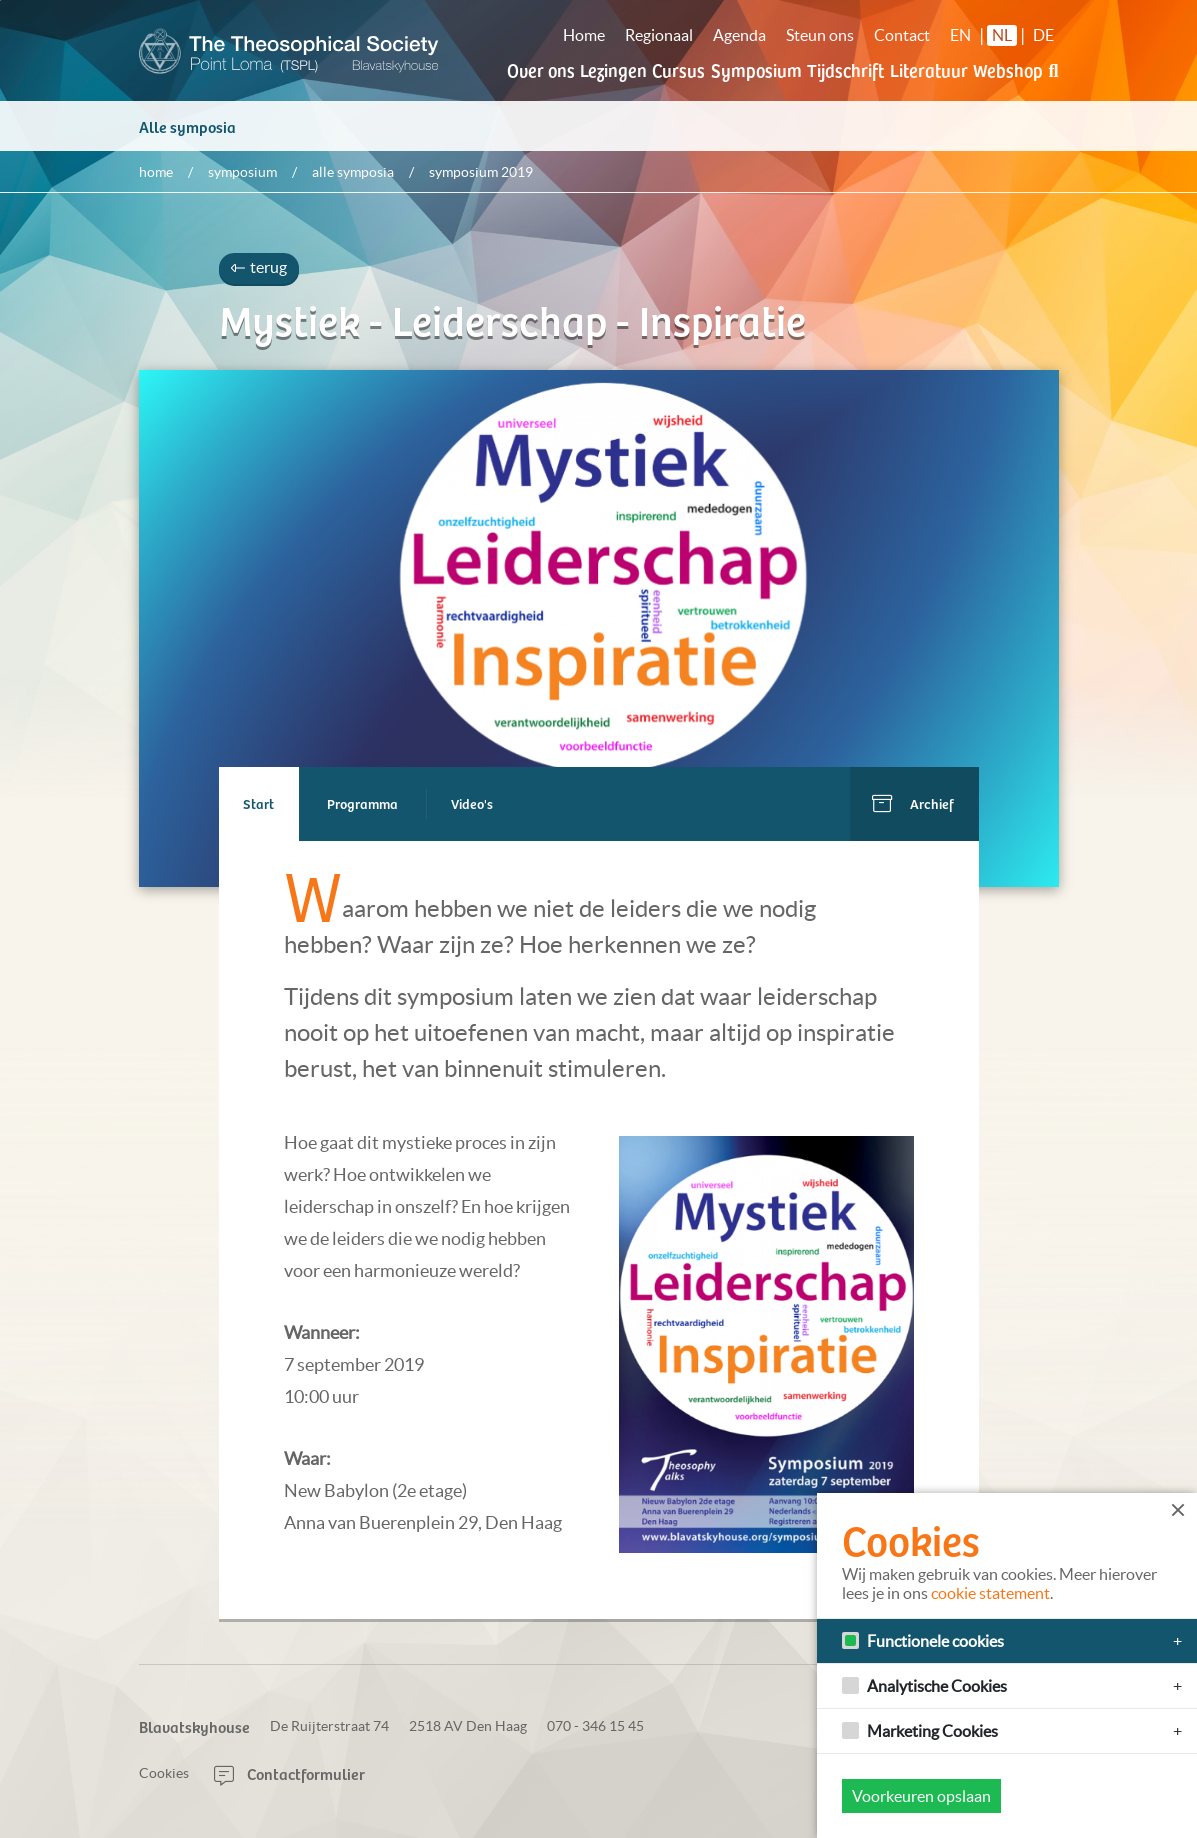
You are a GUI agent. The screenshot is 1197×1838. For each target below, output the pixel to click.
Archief (932, 808)
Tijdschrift (845, 69)
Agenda (739, 35)
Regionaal (659, 35)
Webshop (1008, 69)
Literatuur (929, 69)
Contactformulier (289, 1773)
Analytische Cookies (937, 1686)
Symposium (756, 69)
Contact (902, 35)
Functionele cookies (935, 1641)
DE (1043, 35)
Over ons (541, 69)
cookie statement (990, 1593)
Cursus (678, 69)
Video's (473, 808)
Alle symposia (187, 131)
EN (960, 35)
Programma (363, 808)
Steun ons (820, 35)
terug (259, 272)
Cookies (164, 1773)
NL (1002, 35)
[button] (1053, 82)
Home (584, 35)
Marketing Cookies (932, 1731)
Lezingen (613, 69)
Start (259, 808)
